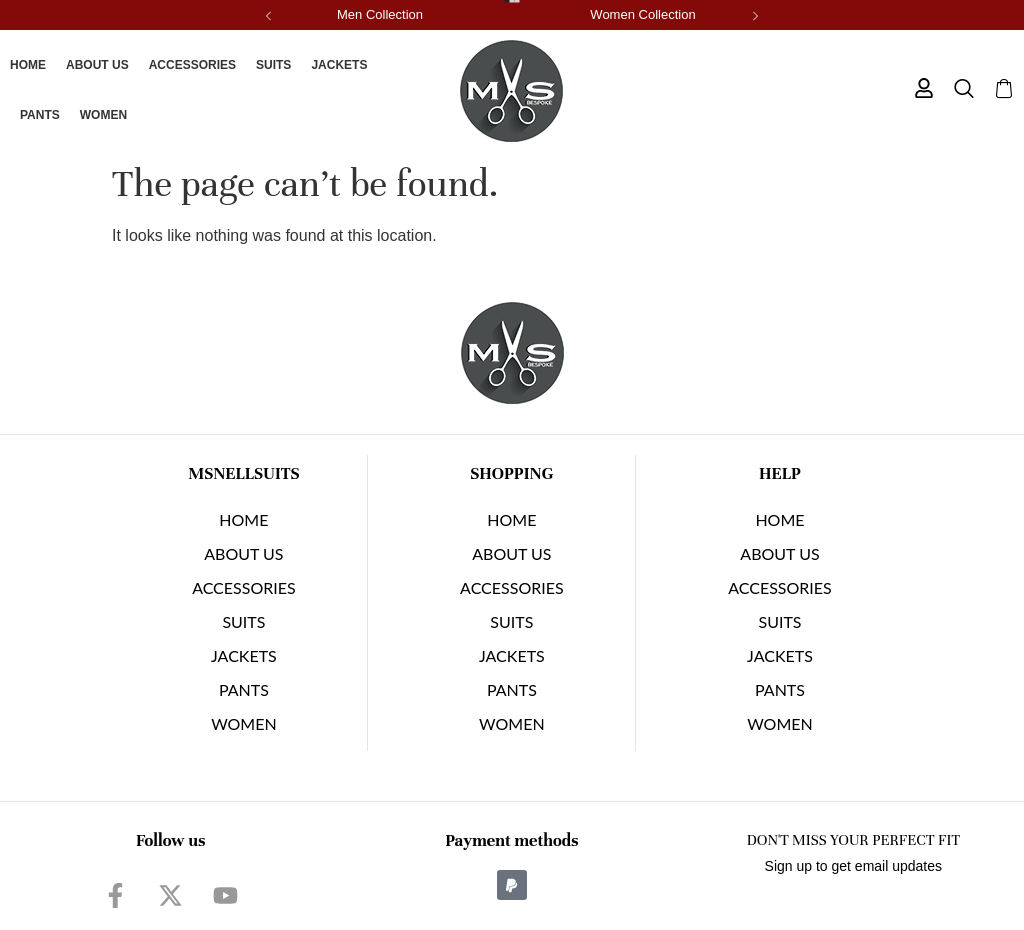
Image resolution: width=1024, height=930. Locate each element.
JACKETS (339, 65)
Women (103, 115)
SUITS (273, 65)
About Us (97, 65)
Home (28, 65)
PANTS (40, 115)
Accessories (192, 65)
